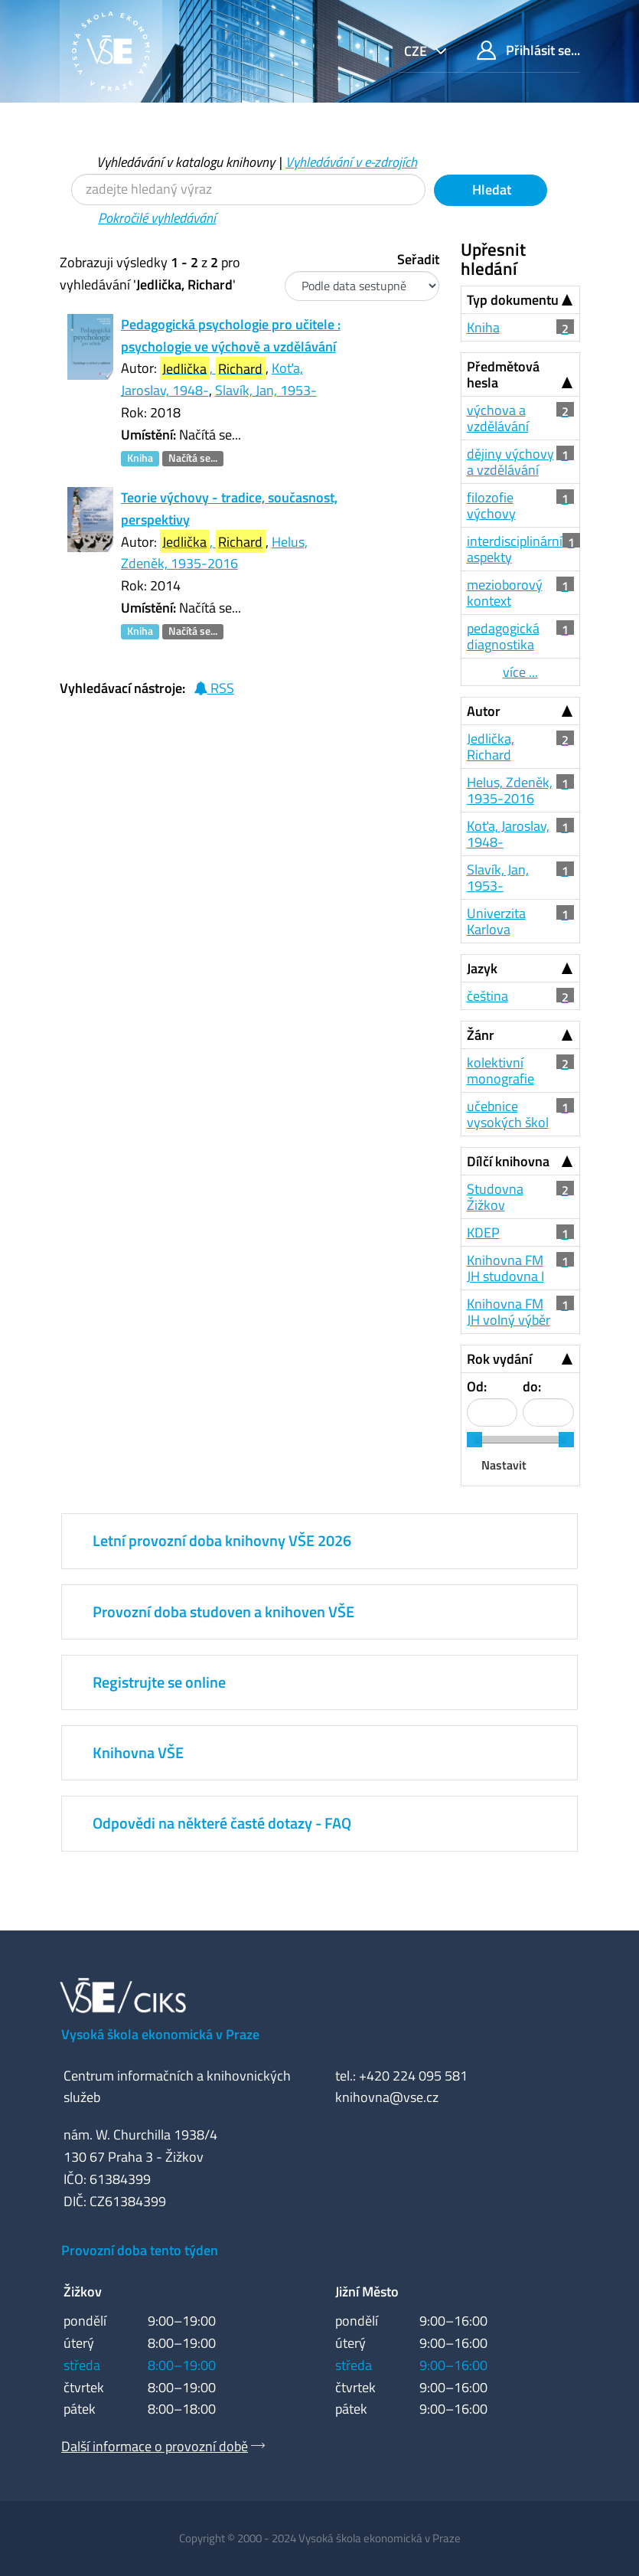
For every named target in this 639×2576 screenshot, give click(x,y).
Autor (483, 711)
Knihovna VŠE (138, 1752)
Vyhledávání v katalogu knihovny (185, 162)
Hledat (490, 189)
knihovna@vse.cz (386, 2097)
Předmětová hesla (503, 374)
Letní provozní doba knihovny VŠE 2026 (222, 1540)
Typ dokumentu (513, 299)
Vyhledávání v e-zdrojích (351, 162)
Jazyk (482, 968)
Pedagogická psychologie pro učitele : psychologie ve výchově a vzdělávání (231, 335)
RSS (214, 688)
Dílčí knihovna (508, 1161)
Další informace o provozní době (154, 2446)
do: (532, 1386)
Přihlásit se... (528, 50)
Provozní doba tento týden (139, 2250)
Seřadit (418, 259)
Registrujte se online (159, 1682)
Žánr (480, 1035)
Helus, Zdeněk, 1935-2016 (214, 552)
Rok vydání (499, 1358)
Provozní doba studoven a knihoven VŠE (223, 1611)
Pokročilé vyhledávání (157, 218)
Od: (477, 1386)
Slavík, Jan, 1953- (266, 390)
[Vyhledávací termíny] (248, 189)
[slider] (474, 1439)
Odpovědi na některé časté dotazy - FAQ (222, 1823)
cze (417, 51)
